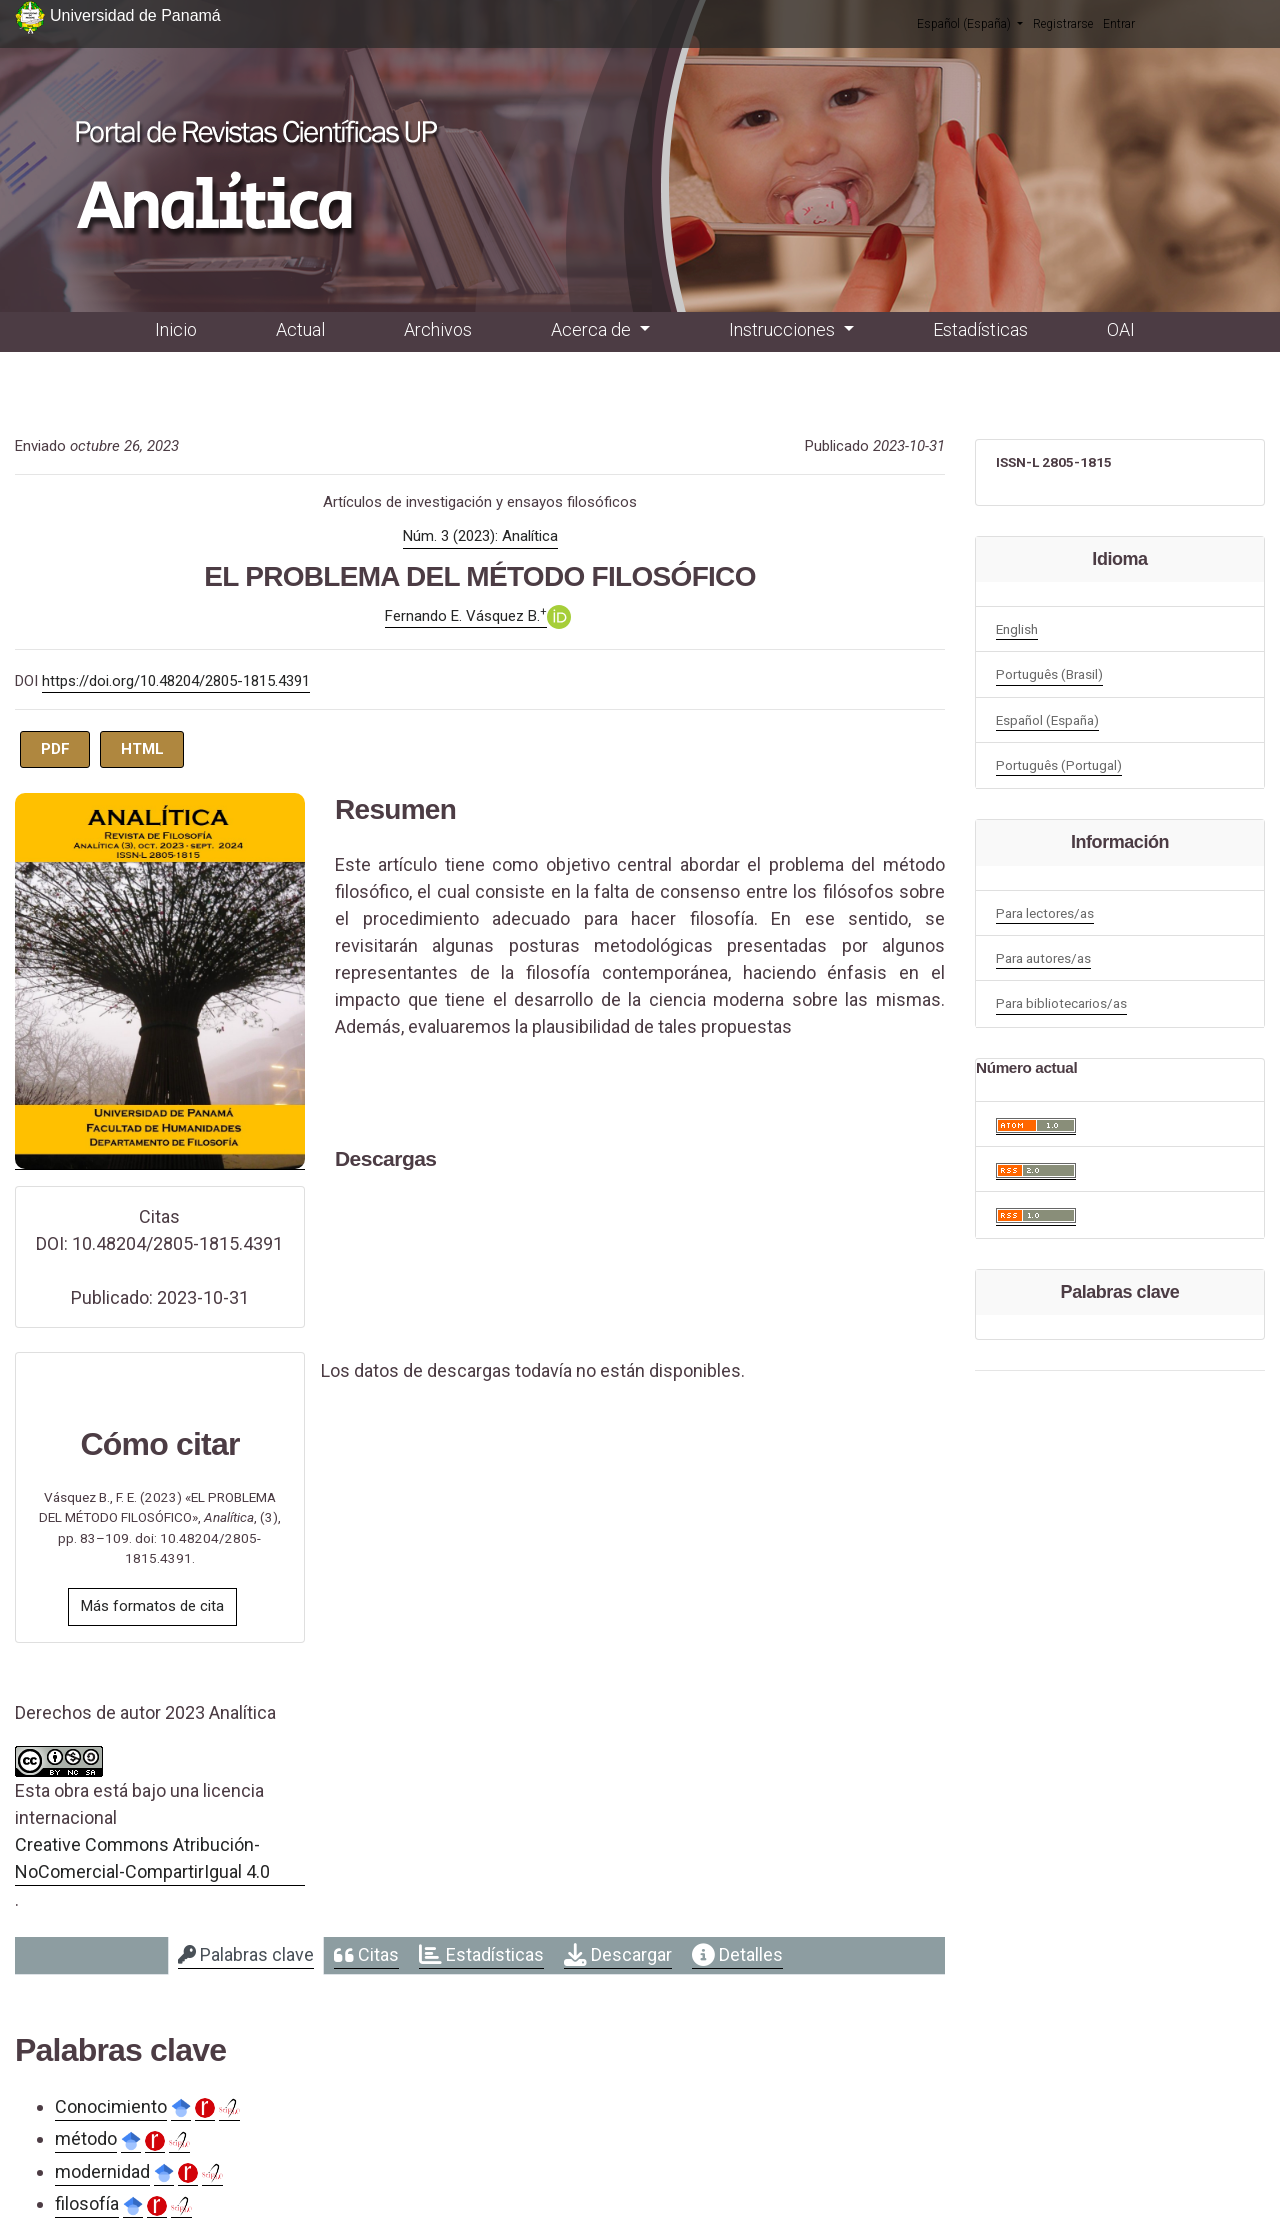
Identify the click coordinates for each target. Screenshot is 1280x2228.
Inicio (176, 329)
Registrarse (1063, 24)
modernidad (102, 2171)
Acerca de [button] (593, 329)
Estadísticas (980, 329)
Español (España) (970, 23)
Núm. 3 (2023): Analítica (480, 536)
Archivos (438, 329)
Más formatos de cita (152, 1606)
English (1017, 629)
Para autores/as (1043, 958)
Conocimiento (111, 2106)
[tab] (246, 1956)
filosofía (87, 2203)
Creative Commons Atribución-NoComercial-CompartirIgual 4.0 (142, 1858)
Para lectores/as (1045, 913)
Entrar (1119, 24)
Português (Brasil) (1049, 674)
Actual (300, 329)
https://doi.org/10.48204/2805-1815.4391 (176, 681)
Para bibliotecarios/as (1061, 1003)
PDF (55, 749)
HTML (142, 749)
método (86, 2138)
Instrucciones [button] (784, 329)
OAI (1121, 329)
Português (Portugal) (1059, 765)
